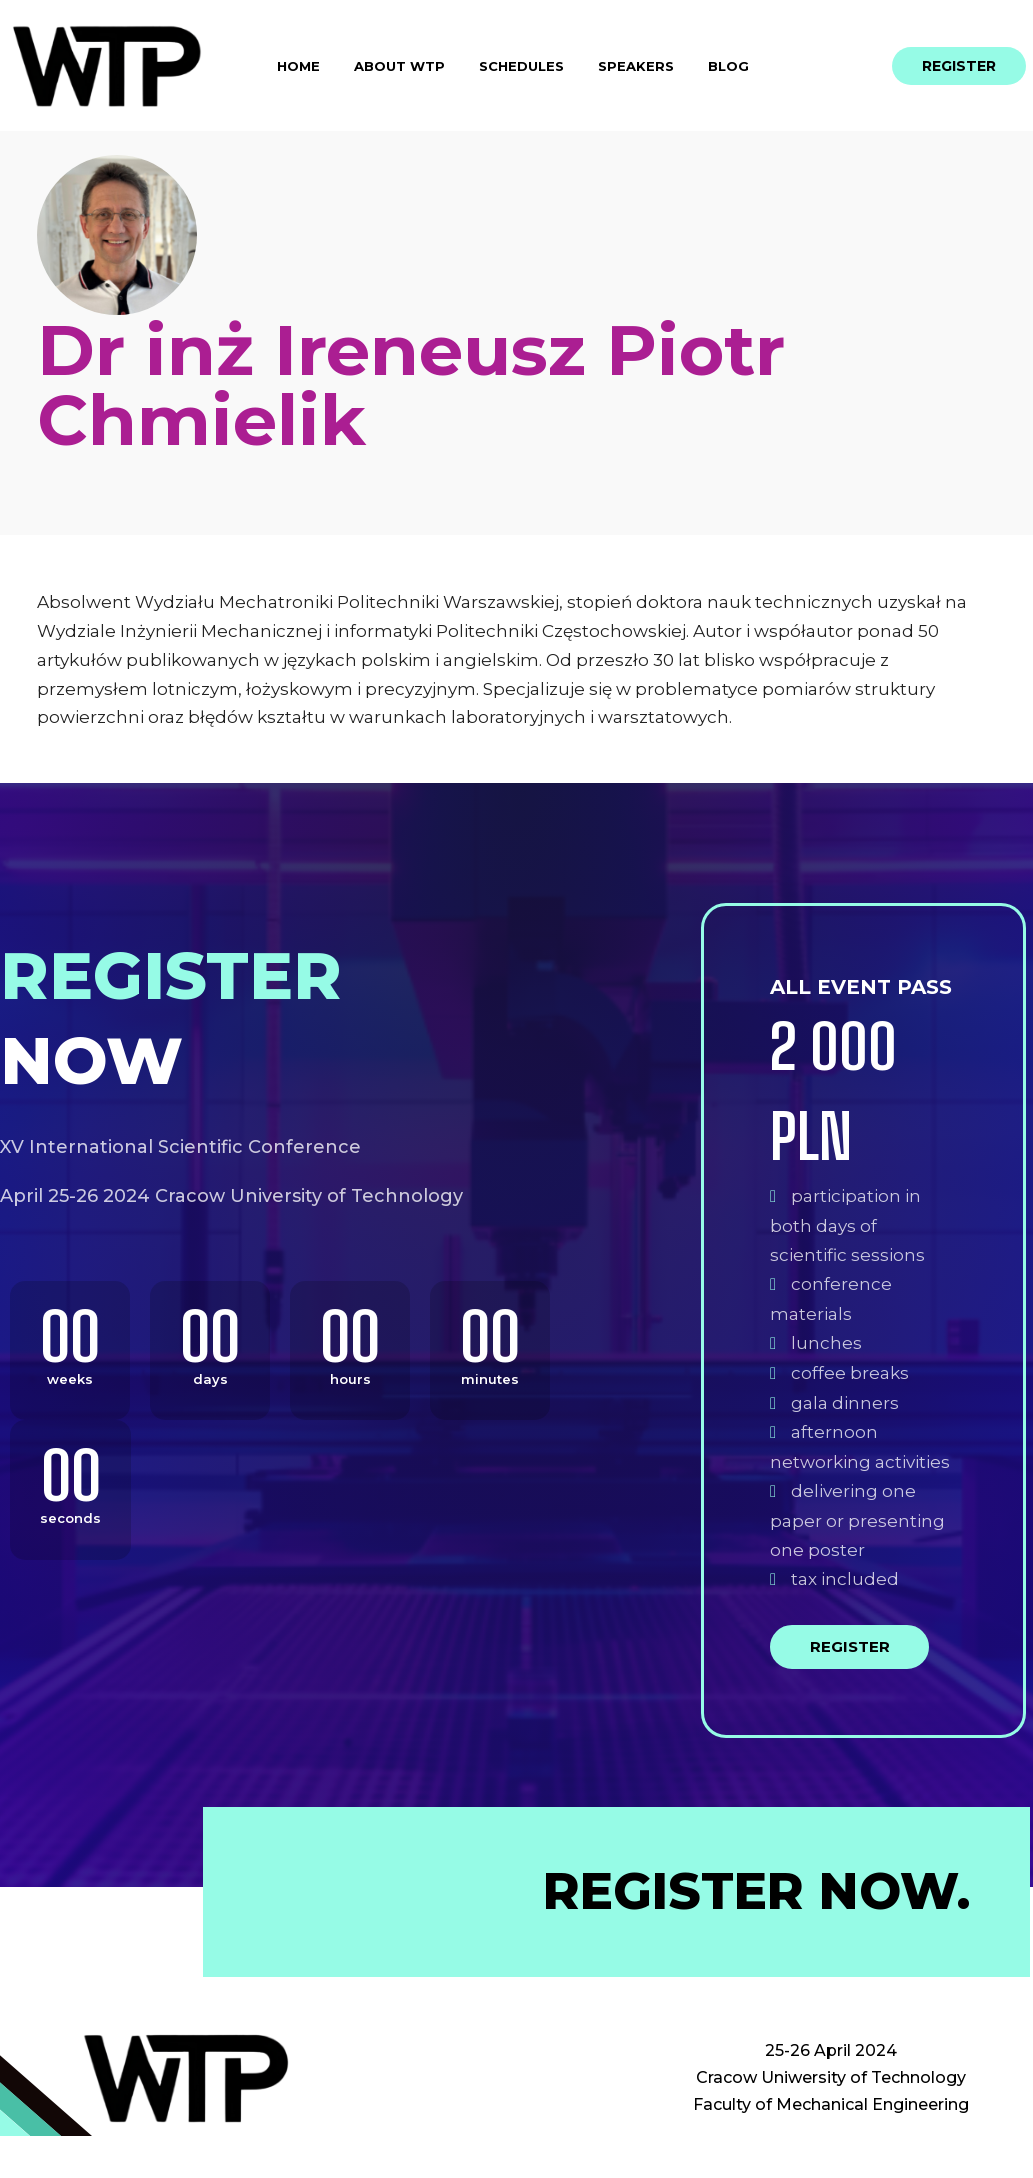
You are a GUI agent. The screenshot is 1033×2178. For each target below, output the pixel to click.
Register (850, 1646)
